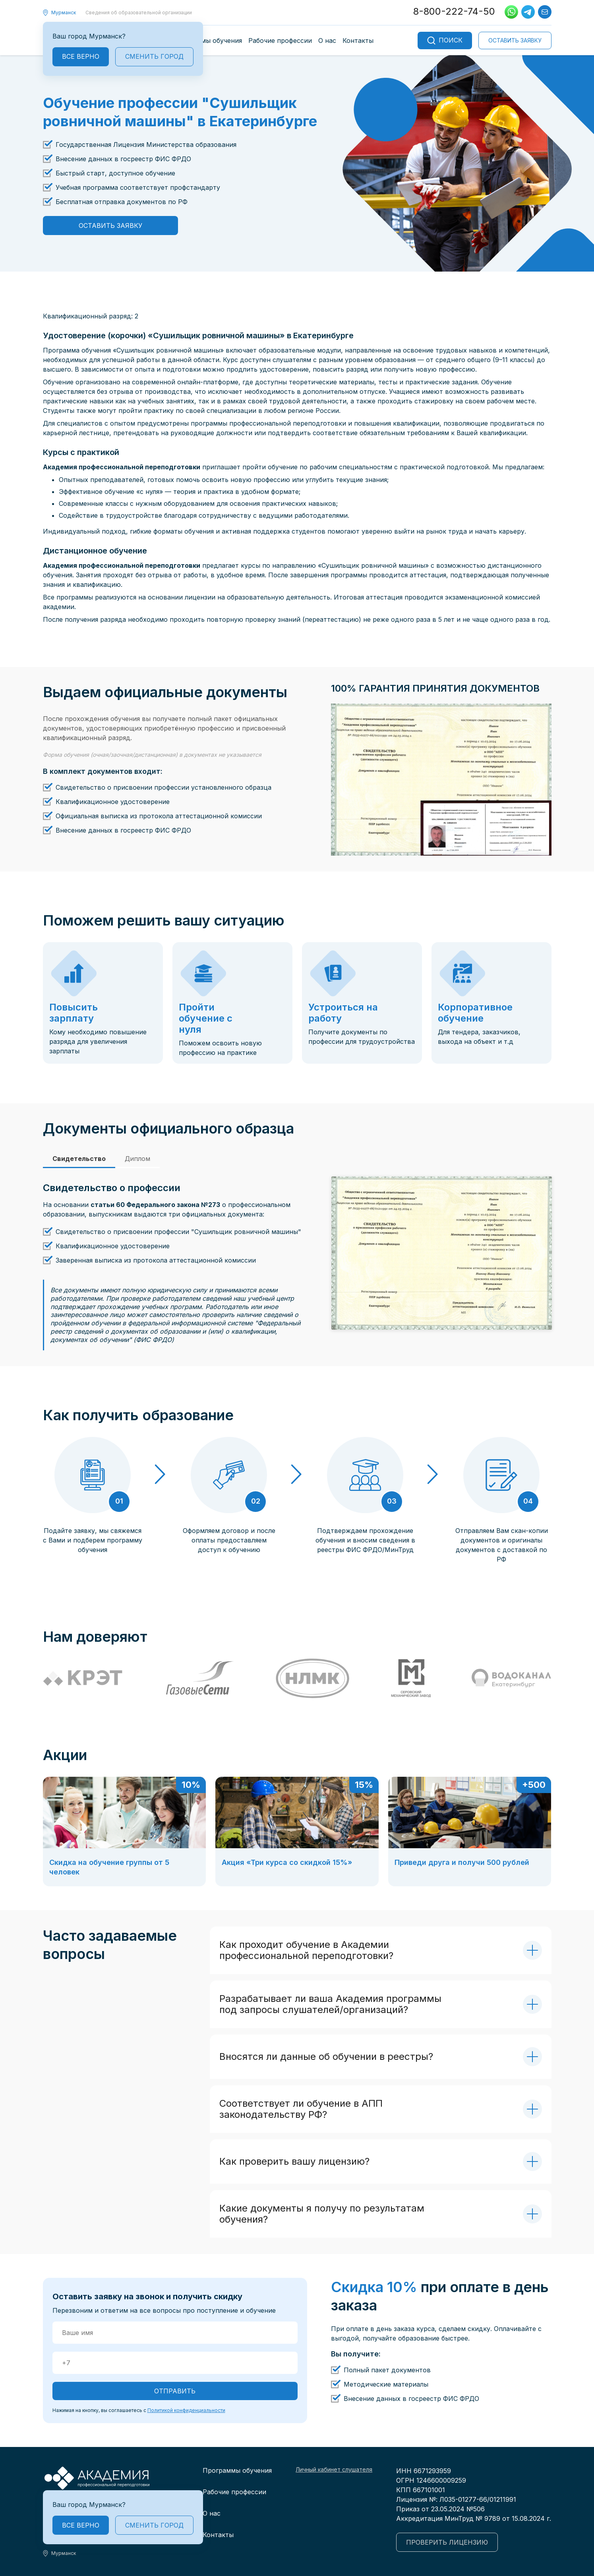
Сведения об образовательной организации (138, 12)
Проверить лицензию (447, 2542)
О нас (327, 40)
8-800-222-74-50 (454, 11)
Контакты (357, 40)
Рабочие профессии (280, 40)
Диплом (137, 1159)
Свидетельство (79, 1159)
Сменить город (154, 56)
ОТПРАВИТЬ (174, 2391)
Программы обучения (207, 40)
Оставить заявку (515, 40)
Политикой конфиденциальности (186, 2410)
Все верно (80, 56)
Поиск (444, 40)
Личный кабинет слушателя (334, 2469)
